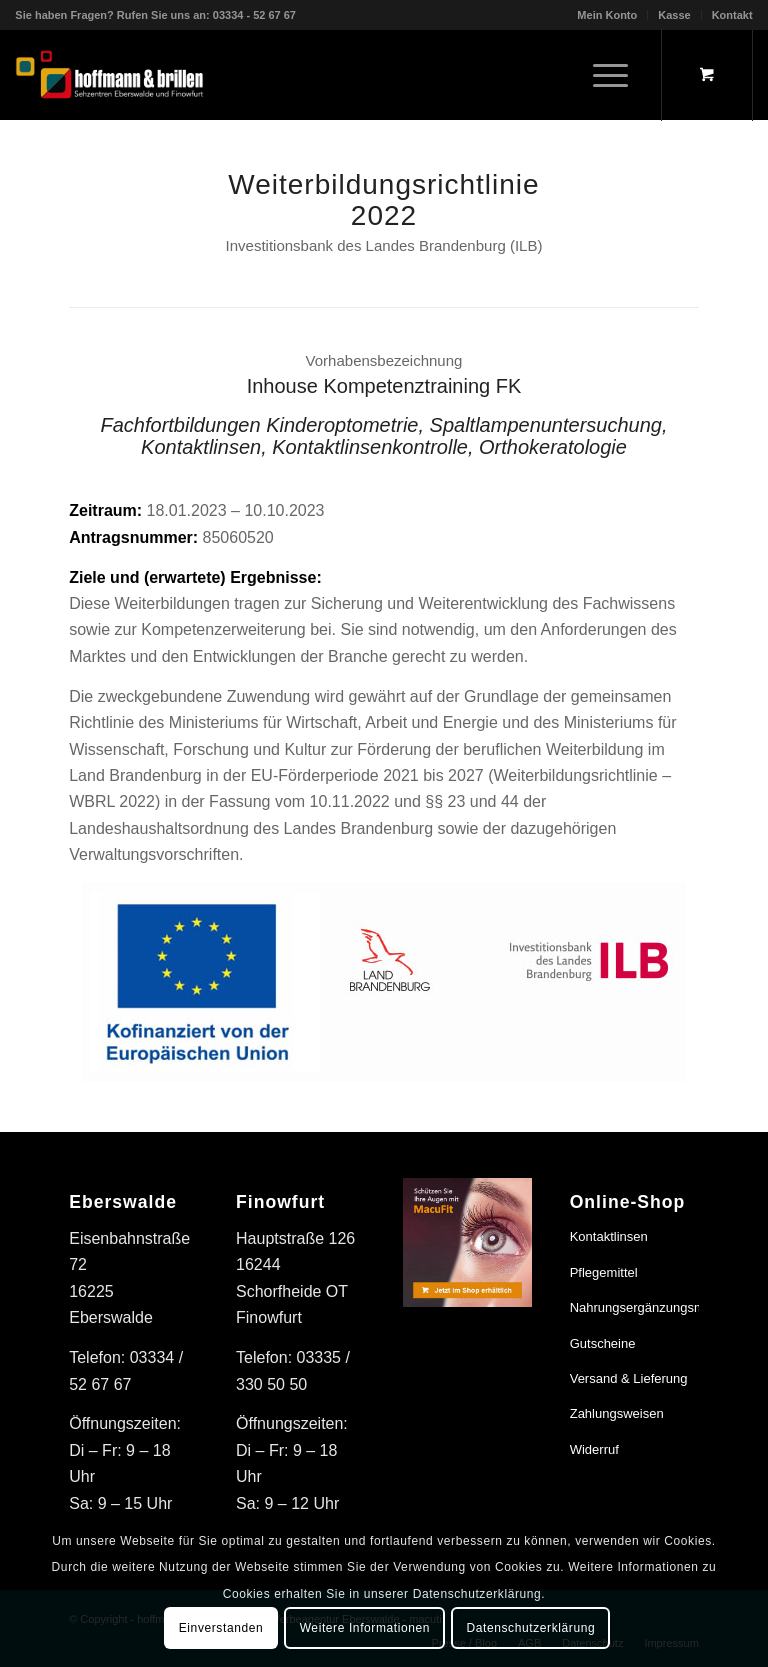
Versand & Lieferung (629, 1378)
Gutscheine (603, 1343)
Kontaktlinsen (609, 1236)
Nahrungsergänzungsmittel (634, 1307)
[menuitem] (607, 15)
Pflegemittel (604, 1272)
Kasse (674, 15)
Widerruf (594, 1449)
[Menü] (600, 75)
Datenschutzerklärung (530, 1628)
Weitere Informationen (365, 1628)
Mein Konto (607, 15)
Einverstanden (221, 1628)
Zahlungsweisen (617, 1413)
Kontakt (732, 15)
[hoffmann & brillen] (109, 75)
